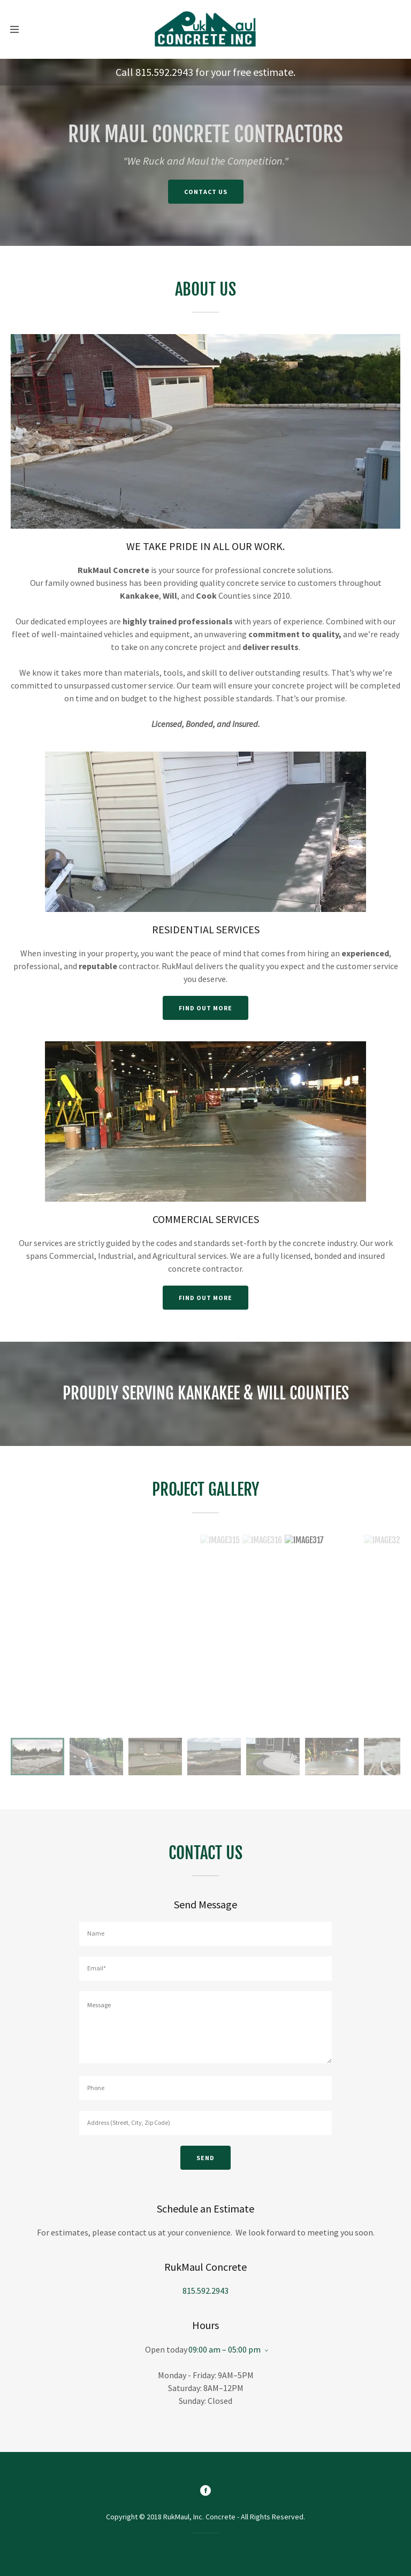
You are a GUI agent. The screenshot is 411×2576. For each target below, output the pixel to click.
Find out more (205, 1008)
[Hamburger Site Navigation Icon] (18, 29)
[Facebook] (205, 2491)
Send (205, 2158)
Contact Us (205, 192)
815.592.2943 (164, 72)
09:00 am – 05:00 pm (224, 2349)
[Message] (205, 2027)
